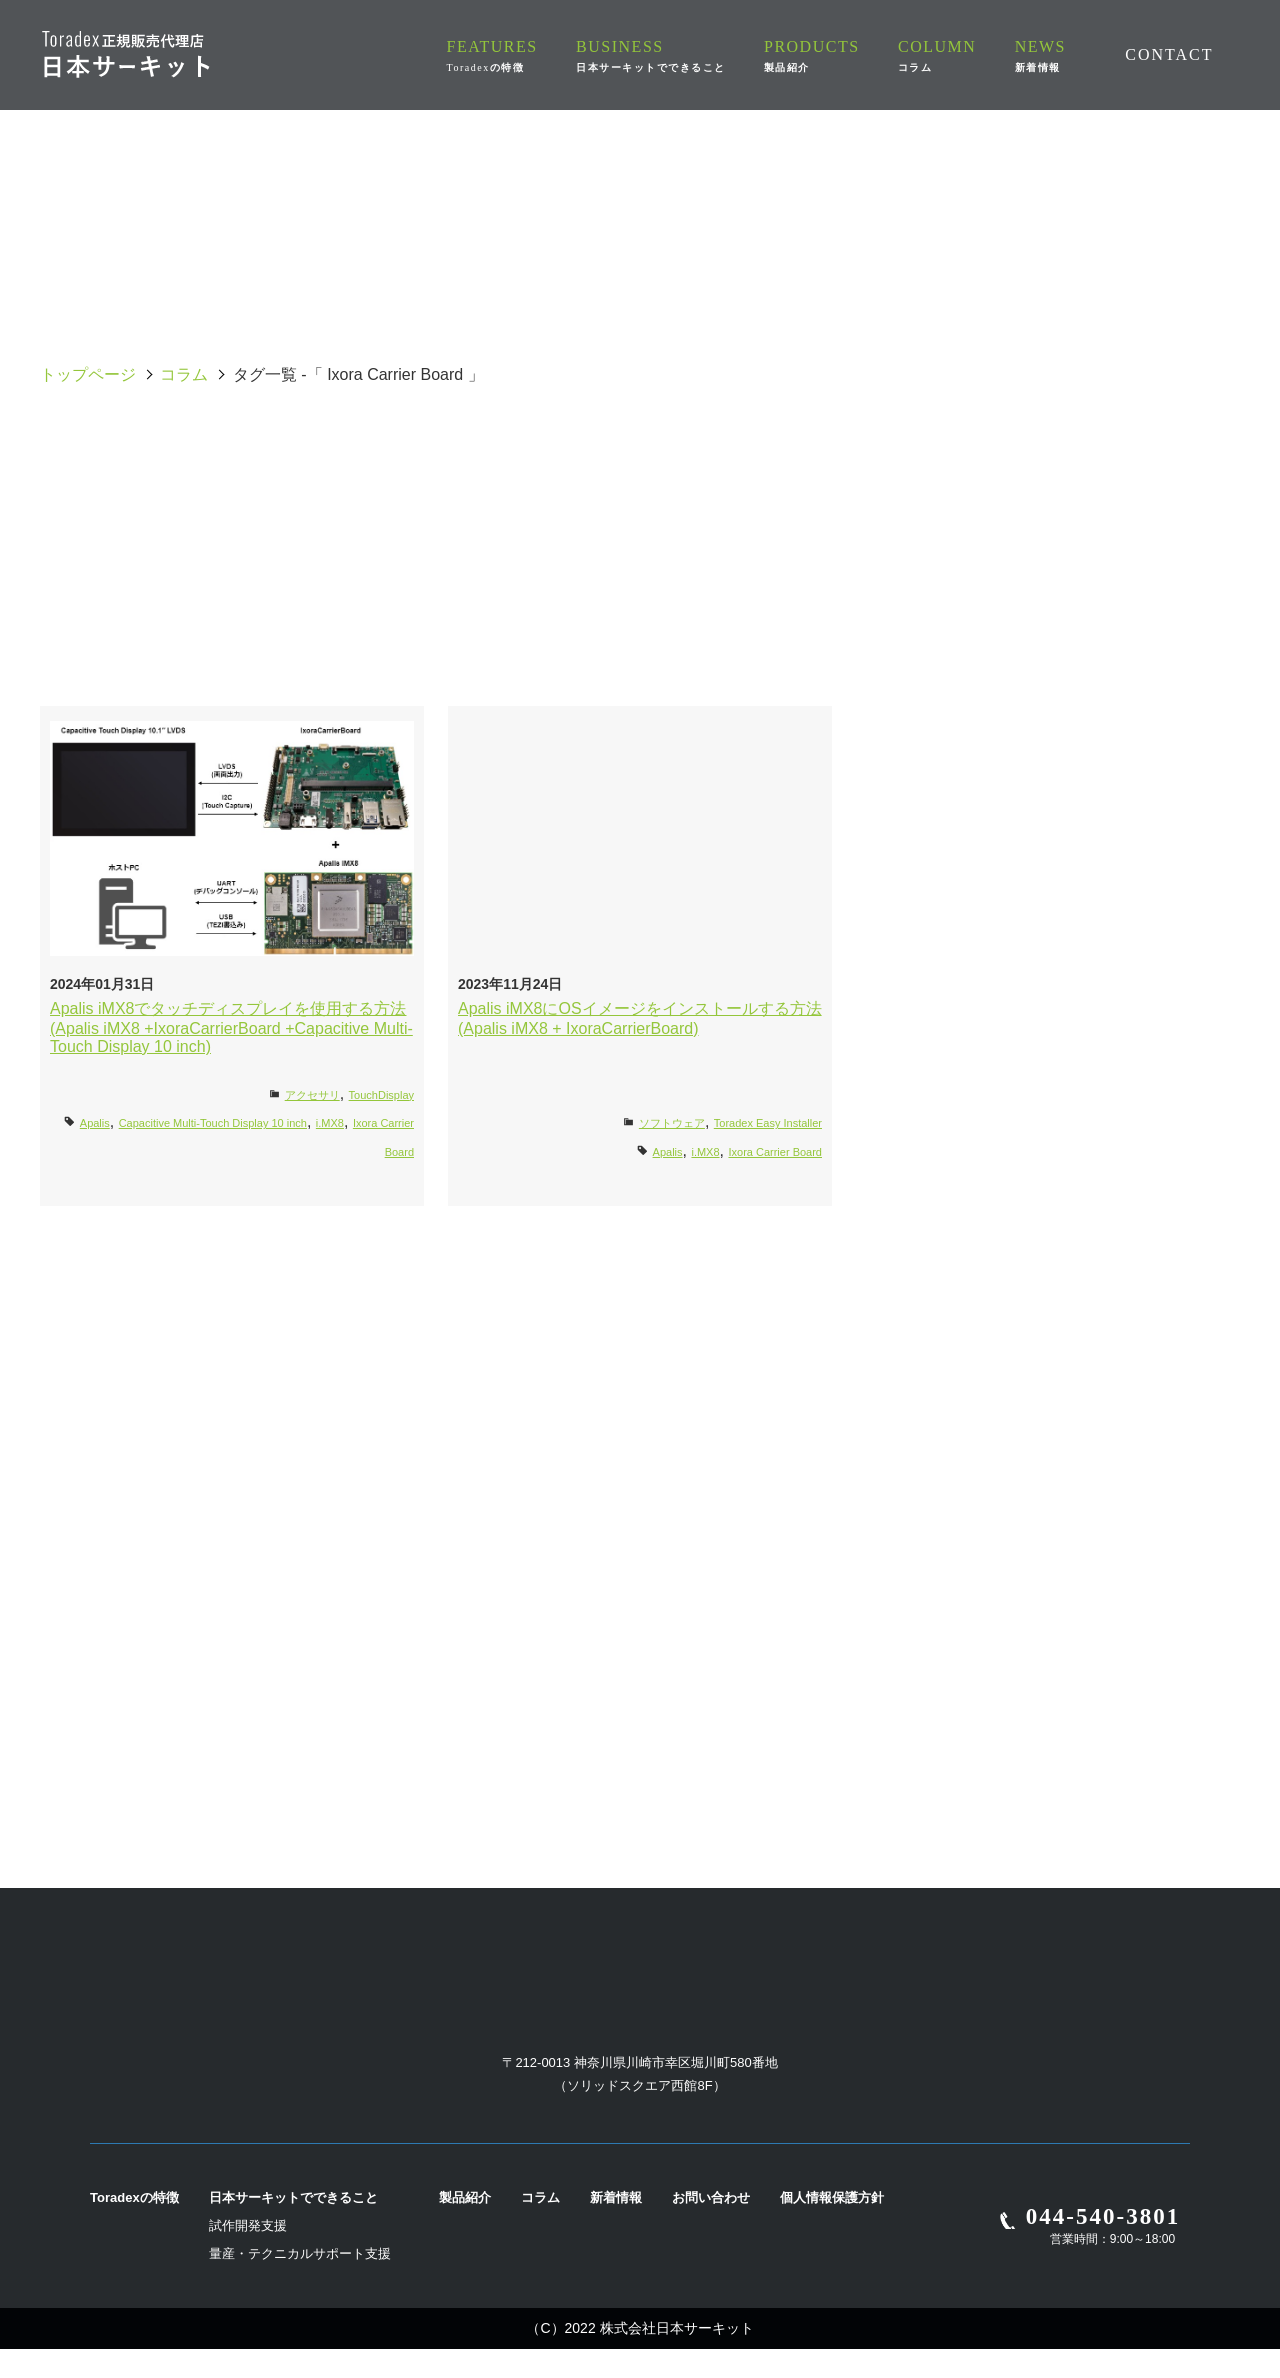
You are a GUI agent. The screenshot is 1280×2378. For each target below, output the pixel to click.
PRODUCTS (838, 55)
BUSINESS (684, 55)
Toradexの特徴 (134, 2226)
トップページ (88, 374)
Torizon (880, 598)
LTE (399, 598)
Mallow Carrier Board (640, 598)
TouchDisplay (381, 1095)
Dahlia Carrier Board (1120, 502)
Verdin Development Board (640, 646)
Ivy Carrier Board (400, 454)
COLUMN (950, 55)
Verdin (400, 646)
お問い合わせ (711, 2226)
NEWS (1043, 55)
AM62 (1119, 454)
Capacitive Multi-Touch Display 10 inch (639, 501)
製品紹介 (465, 2226)
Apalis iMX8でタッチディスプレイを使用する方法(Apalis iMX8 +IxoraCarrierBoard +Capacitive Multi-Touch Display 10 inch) (231, 1027)
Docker (159, 550)
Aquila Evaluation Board (640, 454)
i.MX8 (880, 550)
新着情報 (616, 2226)
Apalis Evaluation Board (399, 502)
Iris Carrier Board (1119, 550)
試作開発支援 (248, 2254)
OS (880, 454)
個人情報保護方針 (832, 2226)
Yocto (880, 646)
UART (1120, 598)
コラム (184, 374)
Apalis (160, 502)
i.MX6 (400, 550)
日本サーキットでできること (293, 2226)
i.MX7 (640, 550)
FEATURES (532, 55)
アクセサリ (312, 1095)
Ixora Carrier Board (160, 598)
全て (160, 454)
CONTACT (1169, 54)
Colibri (880, 502)
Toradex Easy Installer (768, 1123)
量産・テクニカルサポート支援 (300, 2282)
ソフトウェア (672, 1123)
